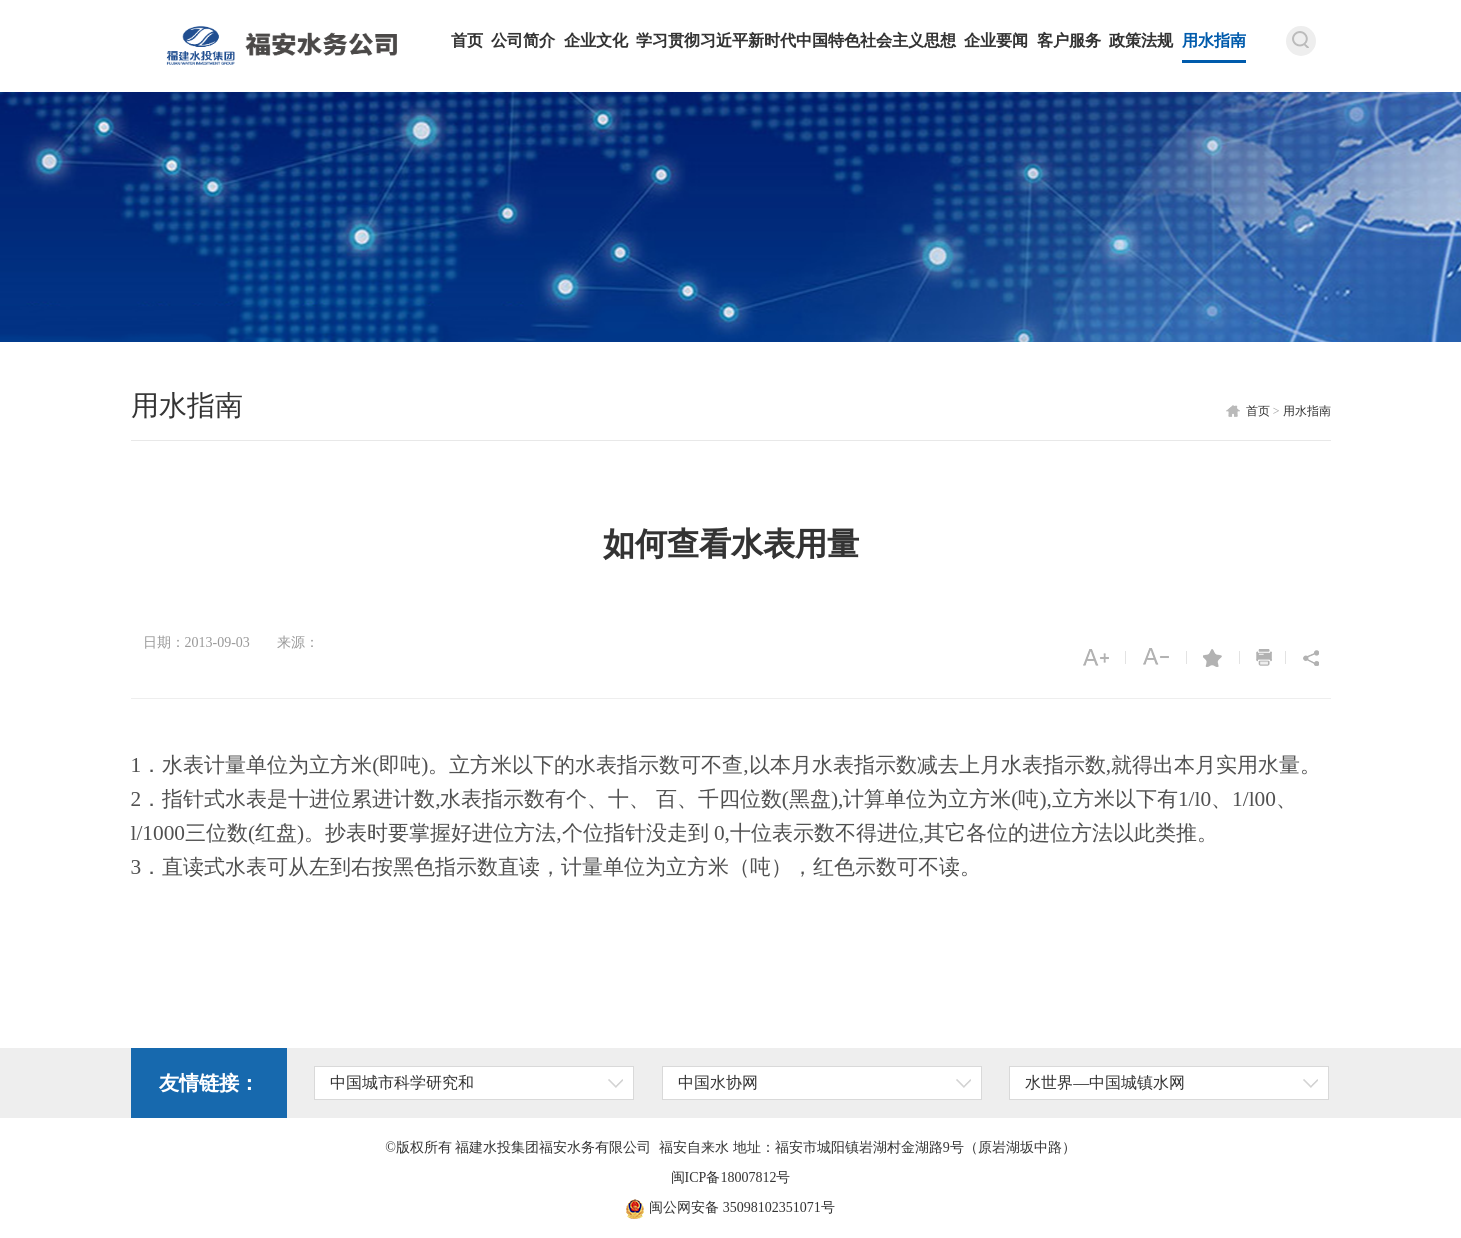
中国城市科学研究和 (402, 1082)
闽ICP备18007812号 (731, 1177)
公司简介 (523, 40)
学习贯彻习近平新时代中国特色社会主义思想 (796, 40)
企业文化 (596, 40)
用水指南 (1214, 40)
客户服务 (1069, 40)
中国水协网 (718, 1082)
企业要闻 (996, 40)
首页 (467, 40)
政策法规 (1141, 40)
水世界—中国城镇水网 (1105, 1082)
